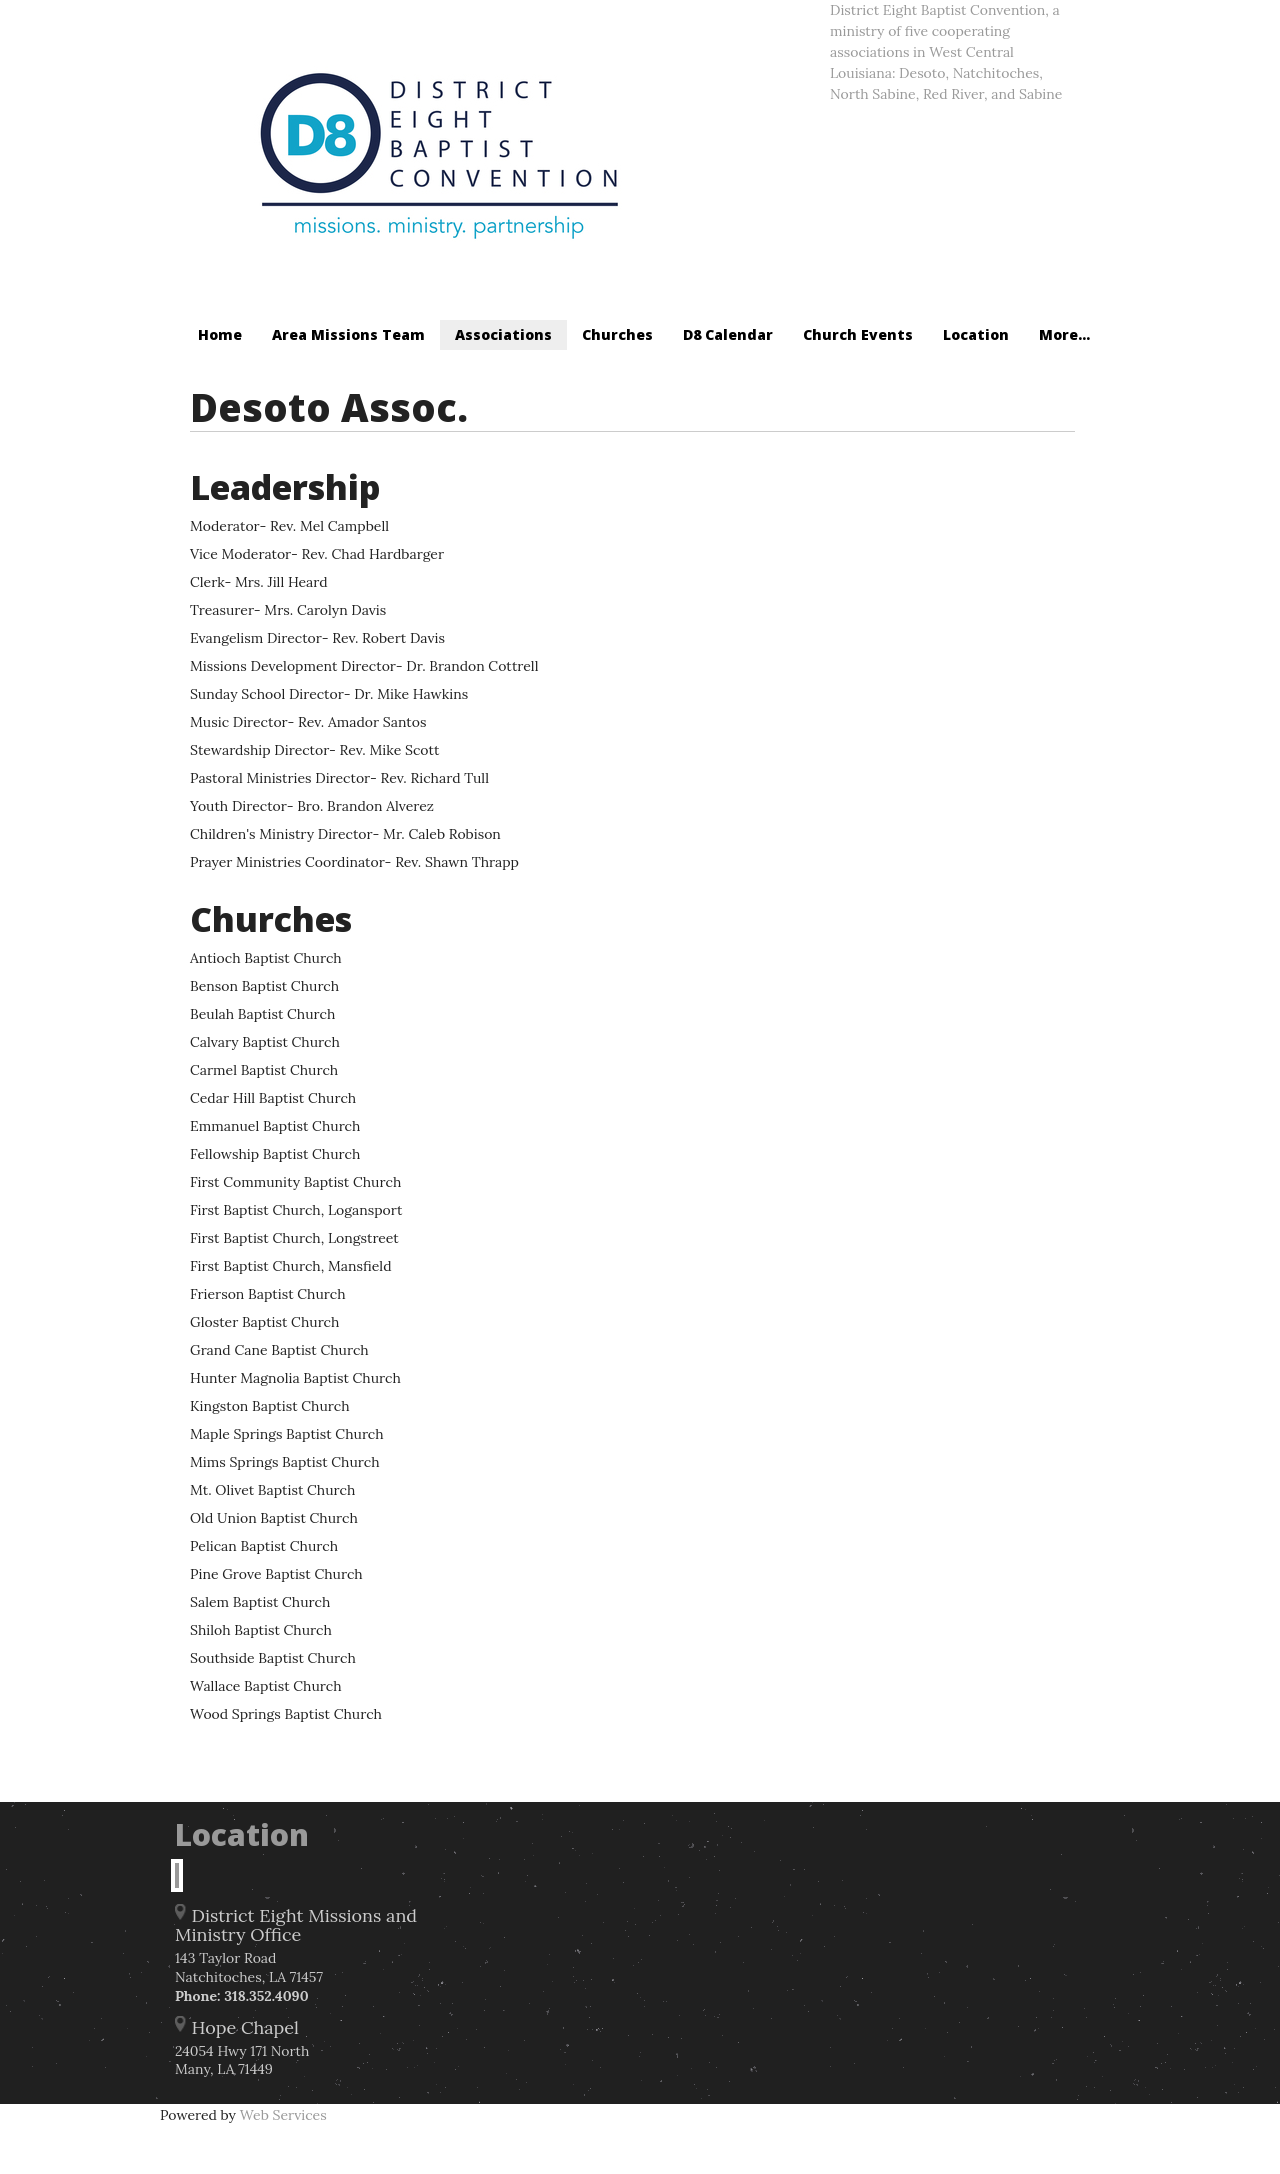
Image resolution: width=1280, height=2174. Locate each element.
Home (220, 334)
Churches (617, 334)
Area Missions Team (348, 334)
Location (976, 334)
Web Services (283, 2115)
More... (1064, 334)
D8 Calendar (728, 334)
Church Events (858, 334)
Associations (503, 334)
